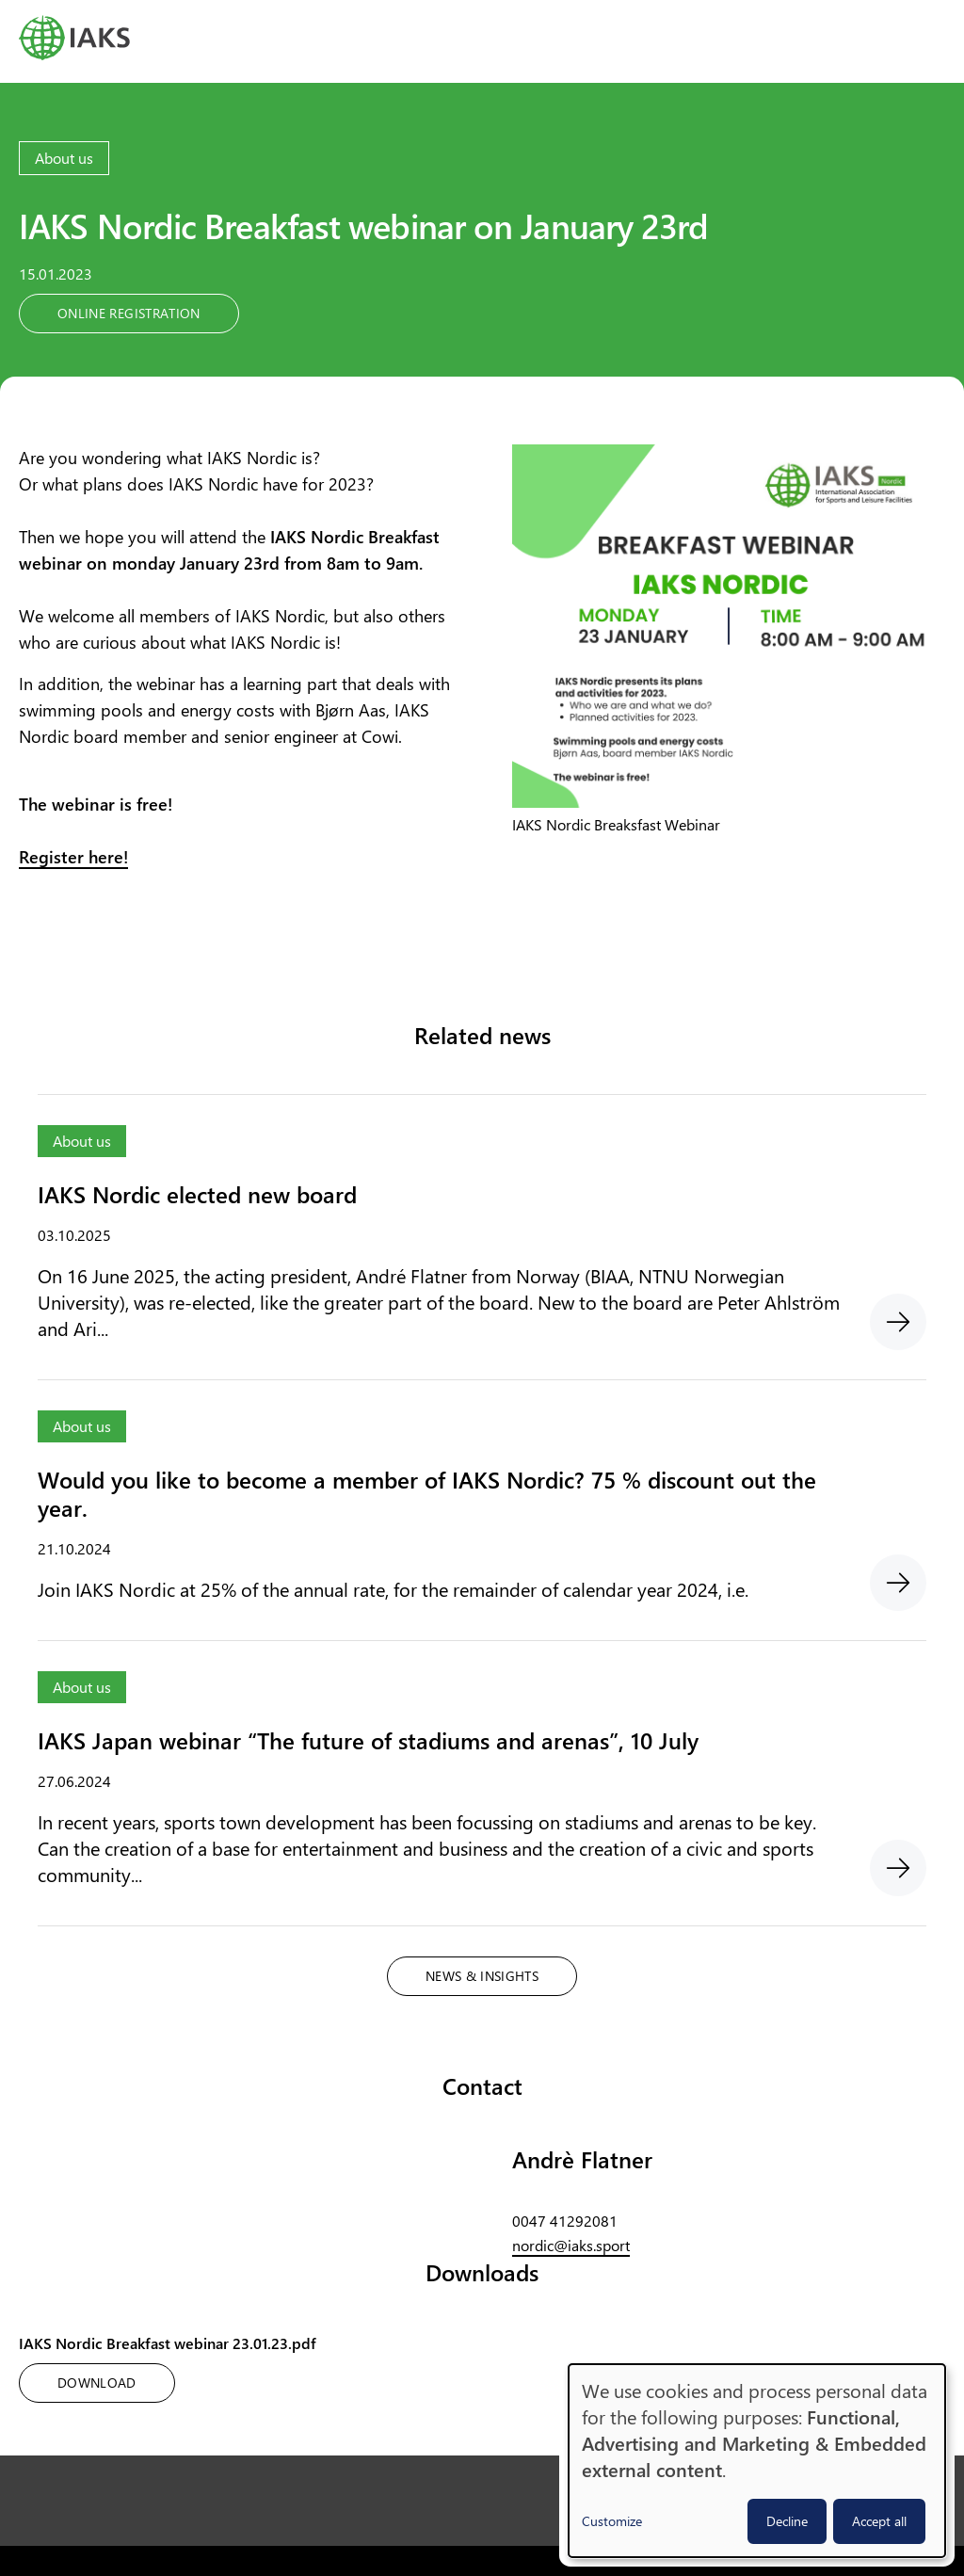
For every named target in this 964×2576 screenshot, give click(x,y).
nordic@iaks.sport (571, 2245)
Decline (787, 2521)
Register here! (73, 856)
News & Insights (482, 1976)
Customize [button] (612, 2521)
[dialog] (757, 2460)
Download (97, 2382)
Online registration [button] (129, 313)
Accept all (879, 2521)
